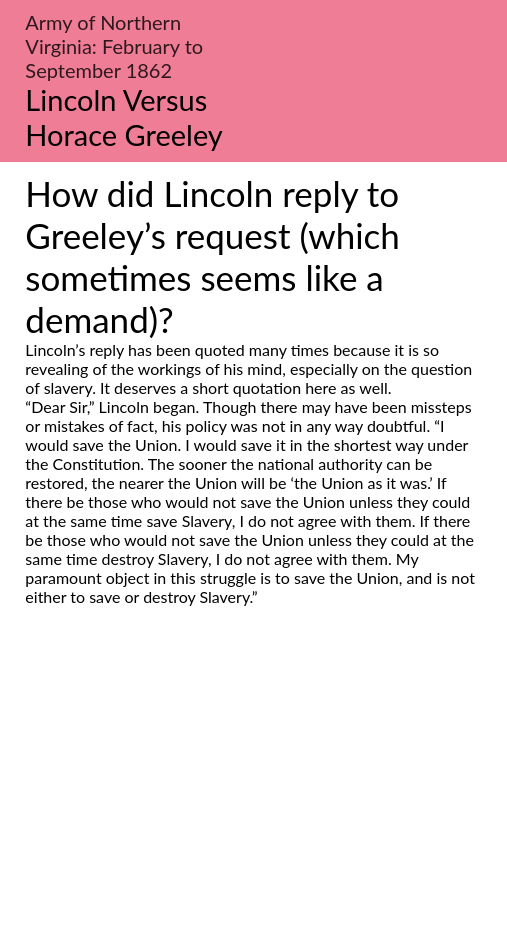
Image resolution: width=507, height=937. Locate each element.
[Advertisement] (253, 794)
